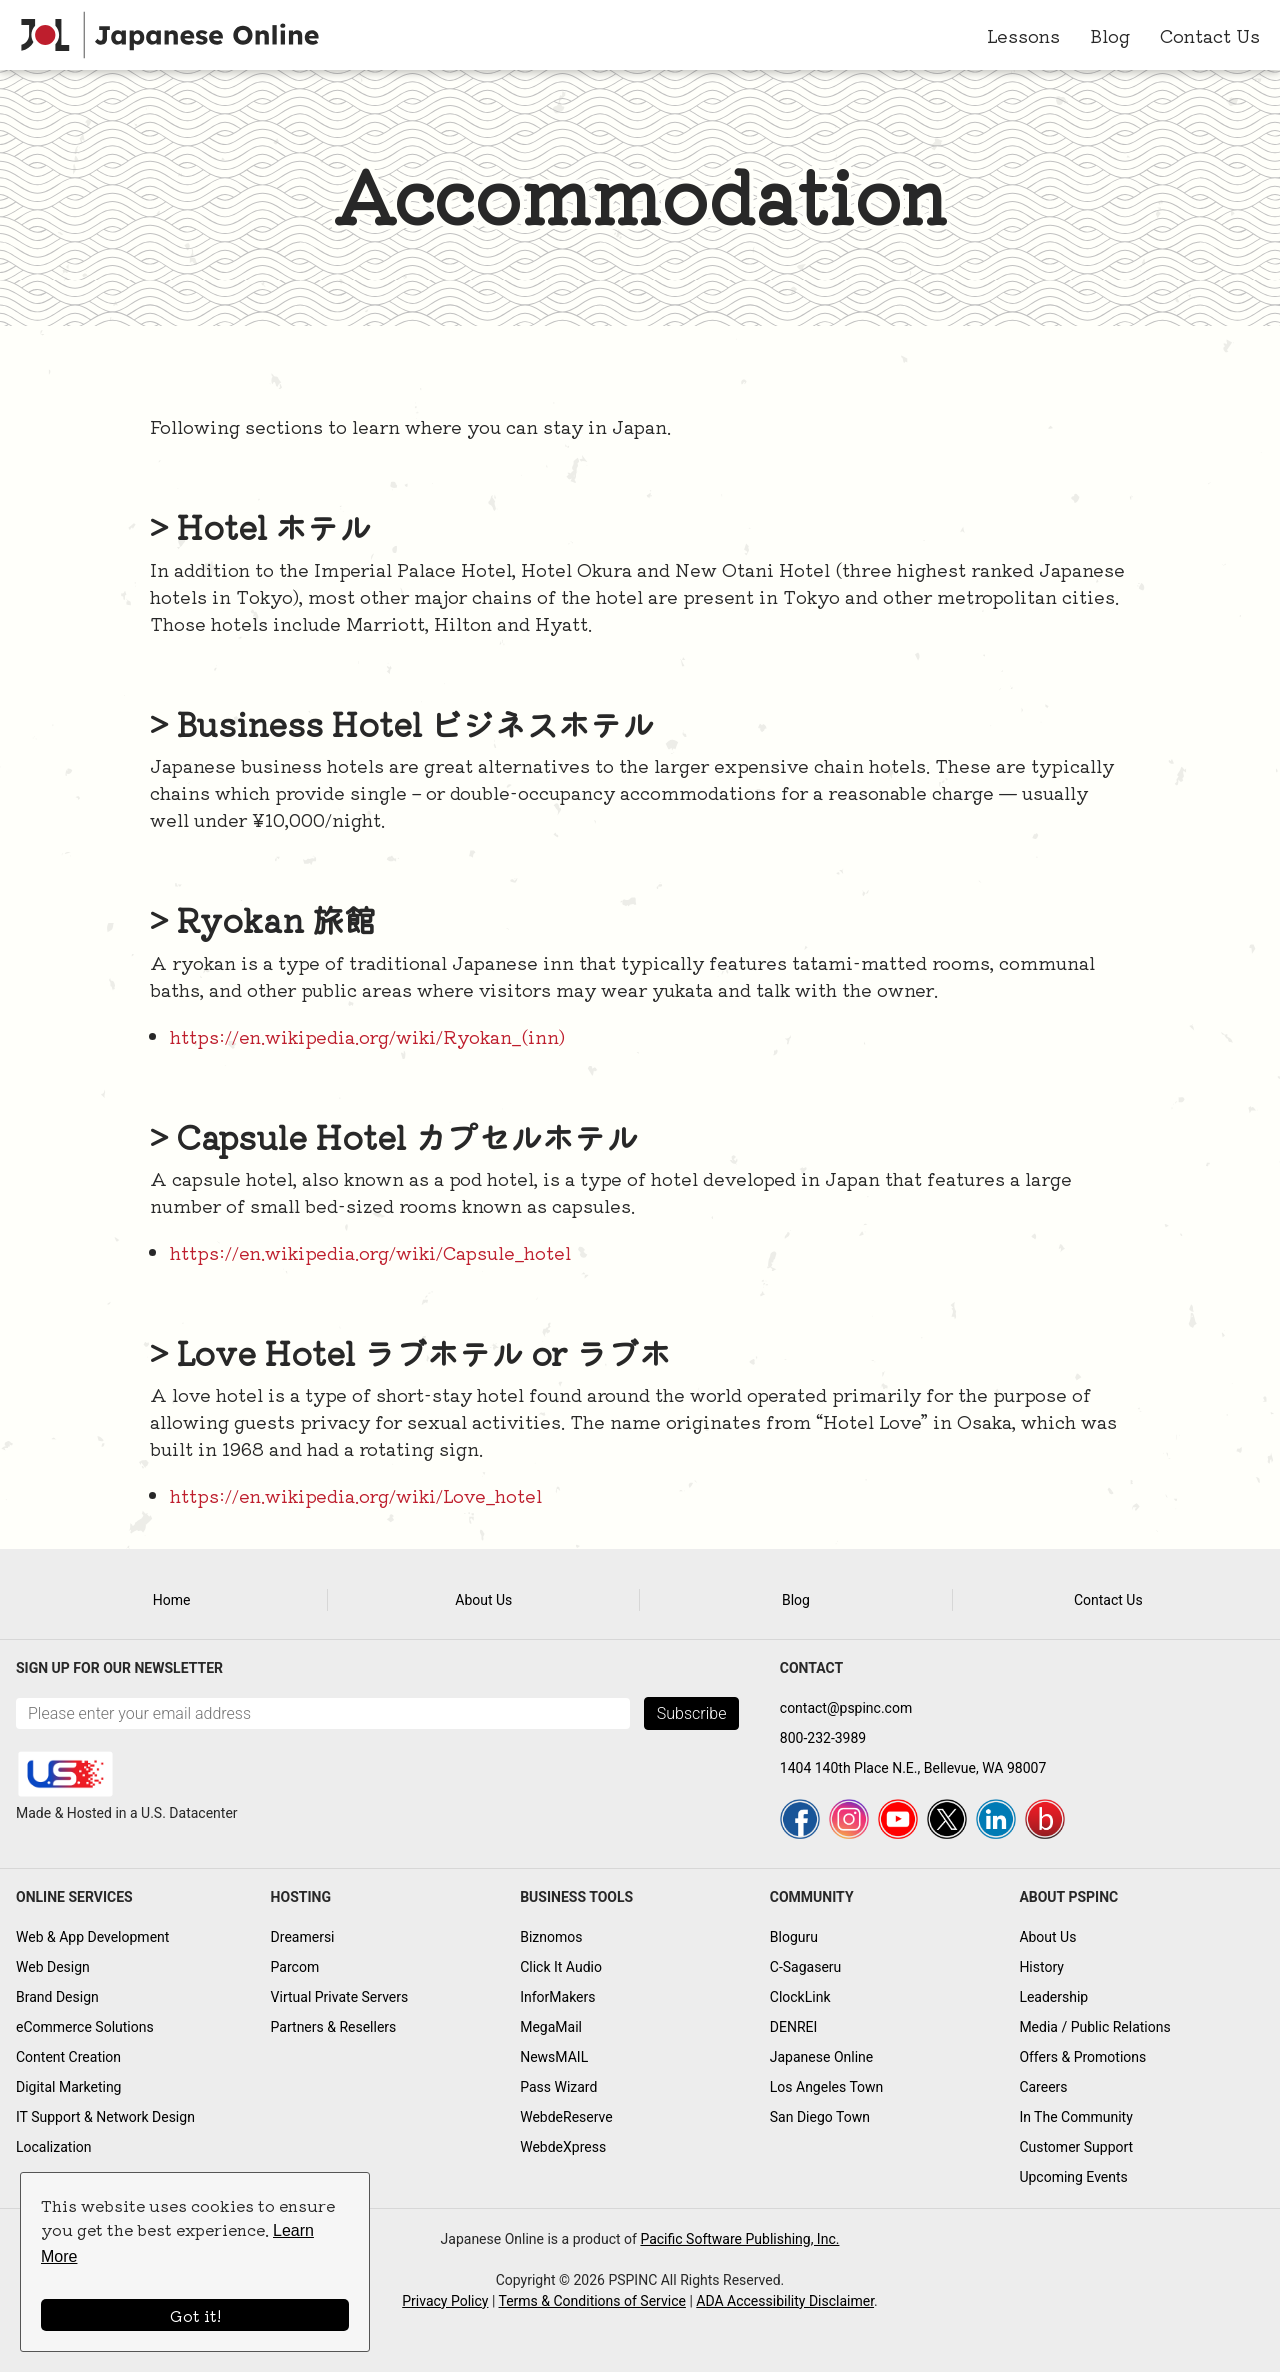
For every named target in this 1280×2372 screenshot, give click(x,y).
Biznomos (551, 1937)
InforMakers (557, 1997)
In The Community (1075, 2117)
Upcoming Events (1073, 2177)
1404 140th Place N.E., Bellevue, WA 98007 (913, 1768)
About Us (483, 1600)
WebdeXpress (563, 2147)
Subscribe (692, 1713)
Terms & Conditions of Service (592, 2301)
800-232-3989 (823, 1738)
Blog (1110, 35)
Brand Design (57, 1997)
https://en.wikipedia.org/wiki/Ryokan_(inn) (367, 1036)
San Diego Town (820, 2117)
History (1041, 1967)
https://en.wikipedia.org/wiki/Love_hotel (356, 1495)
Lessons (1023, 35)
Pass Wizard (558, 2087)
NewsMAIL (554, 2057)
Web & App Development (92, 1937)
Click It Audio (561, 1967)
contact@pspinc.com (846, 1708)
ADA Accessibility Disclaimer (785, 2301)
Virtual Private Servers (340, 1997)
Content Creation (68, 2057)
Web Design (53, 1967)
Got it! (195, 2315)
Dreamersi (303, 1937)
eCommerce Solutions (85, 2027)
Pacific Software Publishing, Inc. (739, 2239)
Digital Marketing (68, 2087)
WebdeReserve (566, 2117)
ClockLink (800, 1997)
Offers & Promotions (1082, 2057)
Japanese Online (821, 2057)
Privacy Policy (445, 2301)
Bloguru (794, 1937)
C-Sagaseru (806, 1967)
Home (172, 1600)
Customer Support (1076, 2147)
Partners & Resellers (334, 2027)
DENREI (794, 2027)
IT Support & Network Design (105, 2117)
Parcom (295, 1967)
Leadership (1053, 1997)
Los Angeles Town (827, 2087)
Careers (1043, 2087)
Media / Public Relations (1094, 2027)
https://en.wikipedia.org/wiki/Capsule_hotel (370, 1252)
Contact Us (1210, 35)
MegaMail (551, 2027)
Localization (54, 2147)
